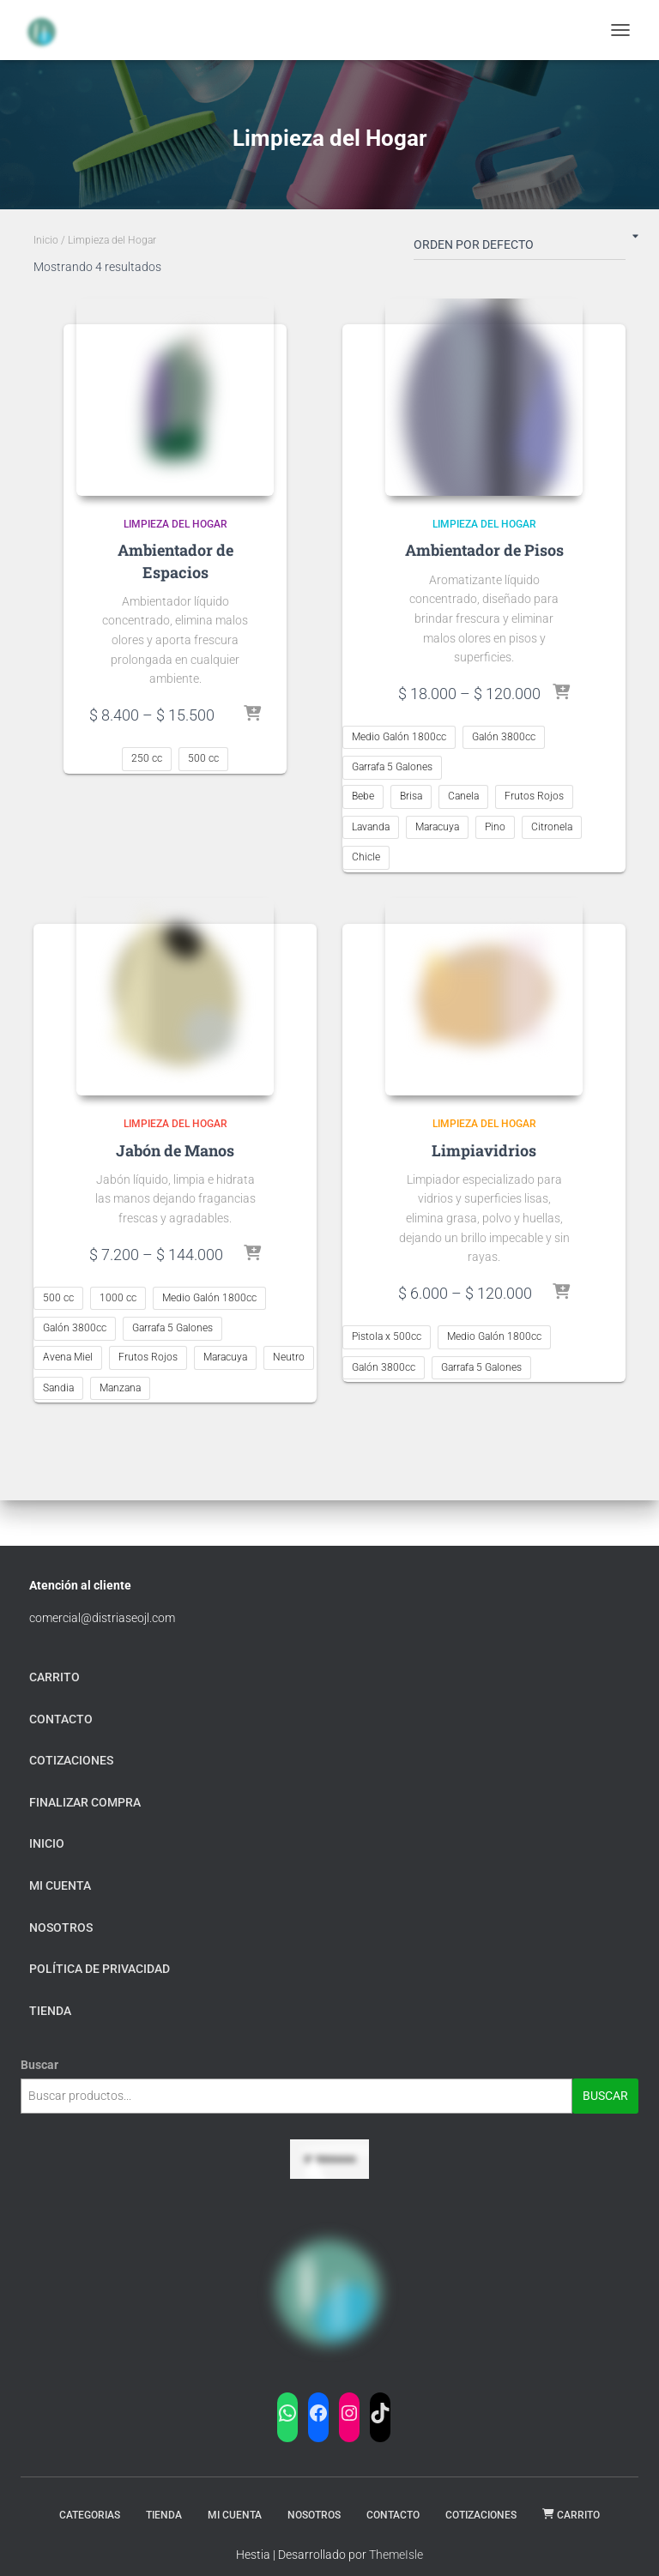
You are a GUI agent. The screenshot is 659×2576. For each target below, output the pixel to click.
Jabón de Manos (175, 1150)
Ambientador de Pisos (484, 550)
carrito (54, 1677)
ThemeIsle (396, 2554)
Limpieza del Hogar (175, 524)
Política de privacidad (99, 1969)
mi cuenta (60, 1885)
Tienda (164, 2515)
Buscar (39, 2065)
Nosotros (61, 1927)
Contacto (61, 1719)
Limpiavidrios (484, 1150)
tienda (50, 2011)
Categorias (89, 2515)
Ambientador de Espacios (175, 561)
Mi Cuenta (235, 2515)
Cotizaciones (71, 1760)
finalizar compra (85, 1802)
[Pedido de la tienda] (520, 248)
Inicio (45, 240)
